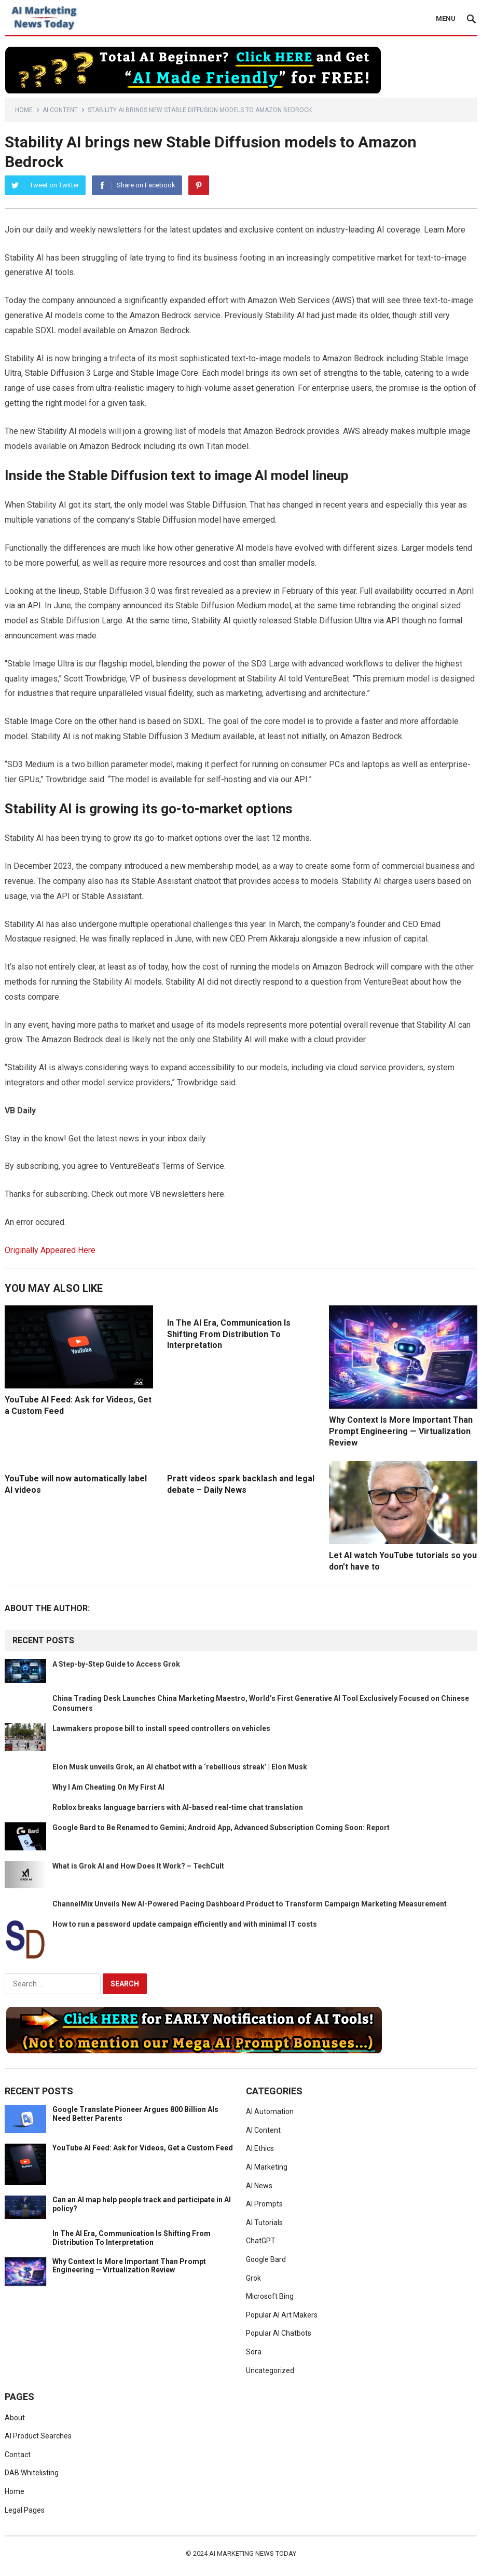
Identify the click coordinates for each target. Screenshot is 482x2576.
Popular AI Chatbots (278, 2333)
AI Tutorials (264, 2222)
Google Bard (266, 2259)
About (15, 2418)
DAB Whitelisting (32, 2473)
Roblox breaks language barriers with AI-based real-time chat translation (177, 1807)
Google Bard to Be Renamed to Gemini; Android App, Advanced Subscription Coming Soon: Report (221, 1827)
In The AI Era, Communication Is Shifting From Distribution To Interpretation (229, 1334)
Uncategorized (270, 2370)
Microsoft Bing (270, 2296)
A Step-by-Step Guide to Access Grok (116, 1664)
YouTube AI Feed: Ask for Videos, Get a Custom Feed (142, 2148)
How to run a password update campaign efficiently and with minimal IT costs (184, 1924)
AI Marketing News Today (252, 2553)
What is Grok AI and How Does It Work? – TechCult (138, 1866)
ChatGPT (261, 2241)
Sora (253, 2352)
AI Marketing (266, 2167)
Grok (253, 2278)
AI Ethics (260, 2148)
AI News (259, 2186)
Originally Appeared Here (50, 1250)
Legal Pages (25, 2510)
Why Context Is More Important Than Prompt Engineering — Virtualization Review (401, 1431)
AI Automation (270, 2111)
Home (24, 110)
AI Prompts (264, 2204)
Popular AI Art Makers (282, 2315)
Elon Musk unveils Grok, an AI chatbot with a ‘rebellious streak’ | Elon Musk (179, 1767)
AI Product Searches (38, 2436)
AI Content (60, 110)
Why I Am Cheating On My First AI (108, 1787)
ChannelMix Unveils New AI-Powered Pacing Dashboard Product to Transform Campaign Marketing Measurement (249, 1904)
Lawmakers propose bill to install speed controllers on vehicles (161, 1728)
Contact (18, 2454)
